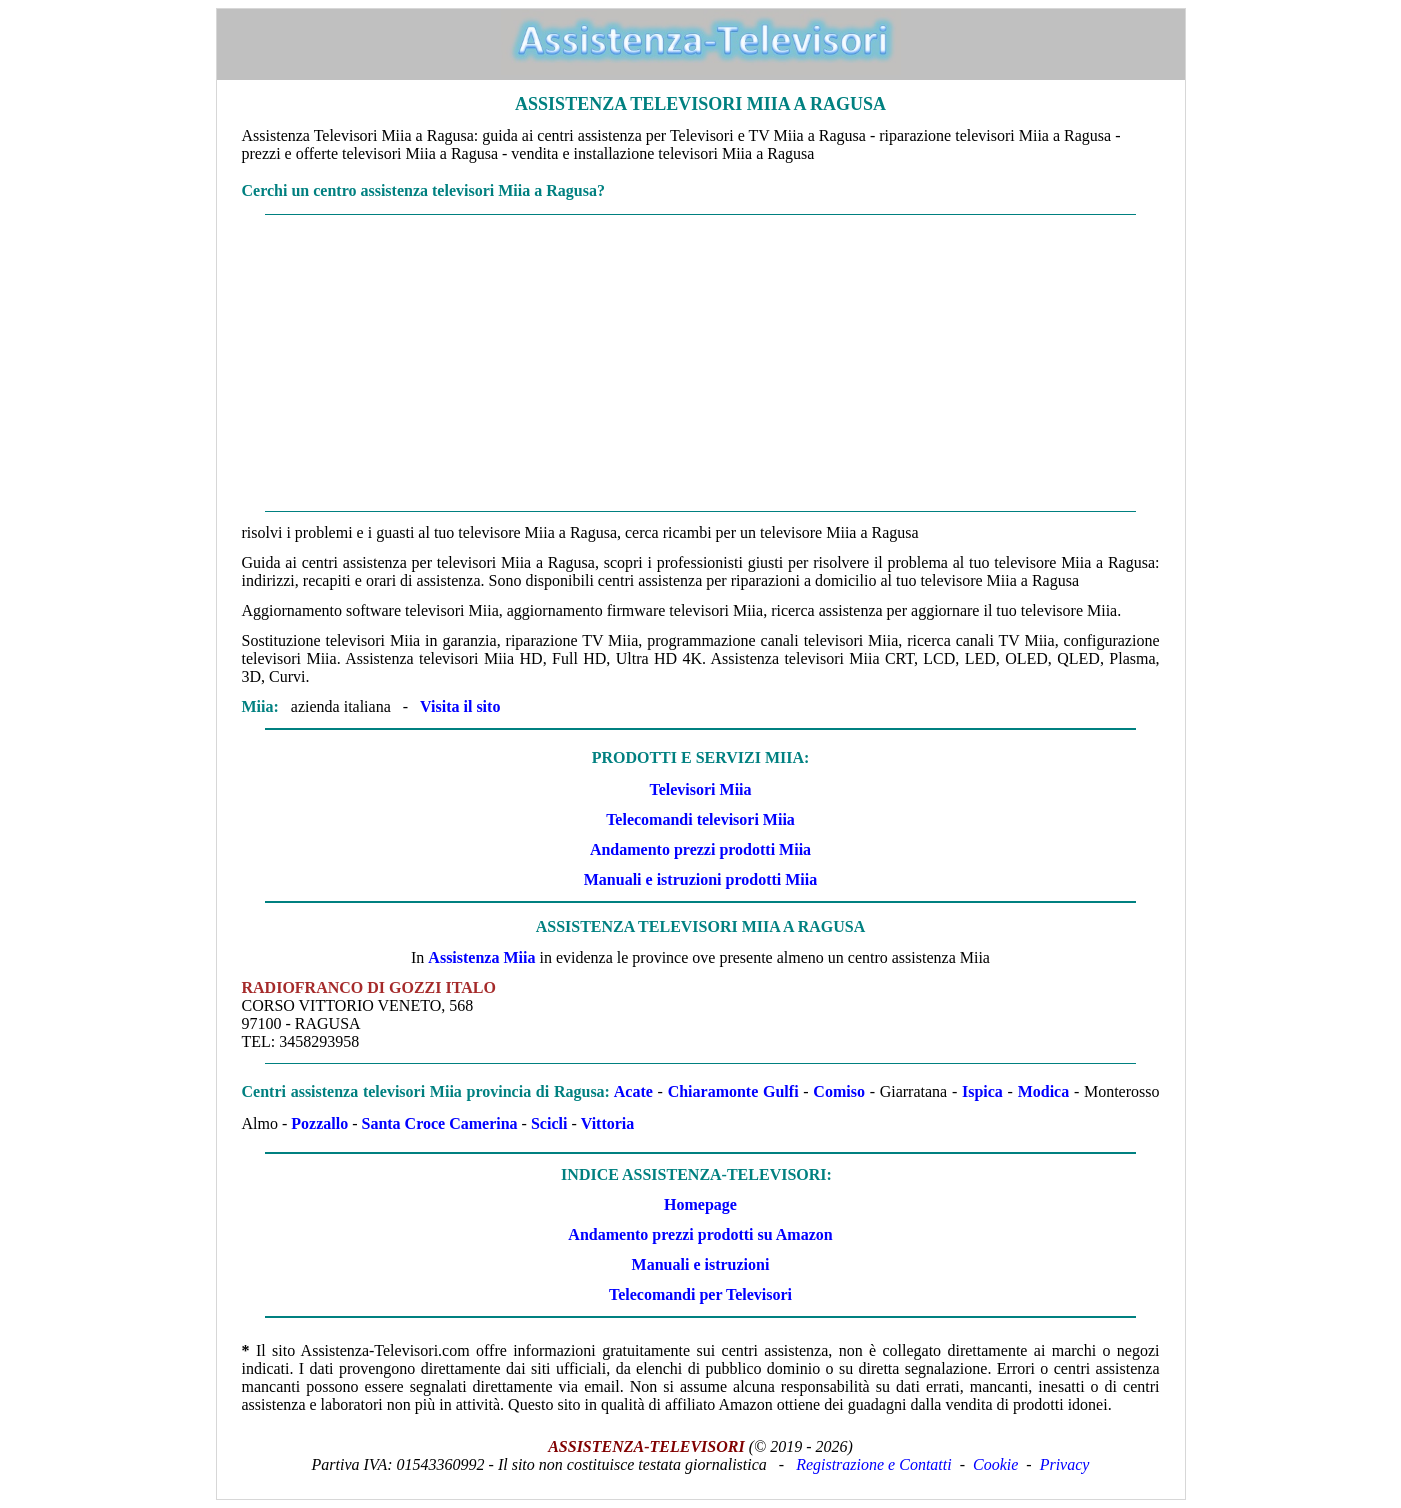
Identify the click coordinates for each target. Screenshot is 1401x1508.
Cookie (995, 1464)
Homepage (700, 1204)
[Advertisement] (701, 363)
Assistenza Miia (481, 957)
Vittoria (608, 1123)
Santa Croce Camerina (439, 1123)
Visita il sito (460, 706)
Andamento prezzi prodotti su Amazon (700, 1234)
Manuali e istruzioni (701, 1264)
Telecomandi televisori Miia (700, 819)
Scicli (549, 1123)
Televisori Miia (700, 789)
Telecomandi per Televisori (700, 1294)
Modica (1044, 1091)
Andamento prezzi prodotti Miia (700, 849)
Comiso (839, 1091)
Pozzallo (319, 1123)
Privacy (1065, 1464)
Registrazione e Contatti (874, 1464)
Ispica (982, 1091)
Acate (633, 1091)
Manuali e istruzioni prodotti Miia (700, 879)
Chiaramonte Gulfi (733, 1091)
